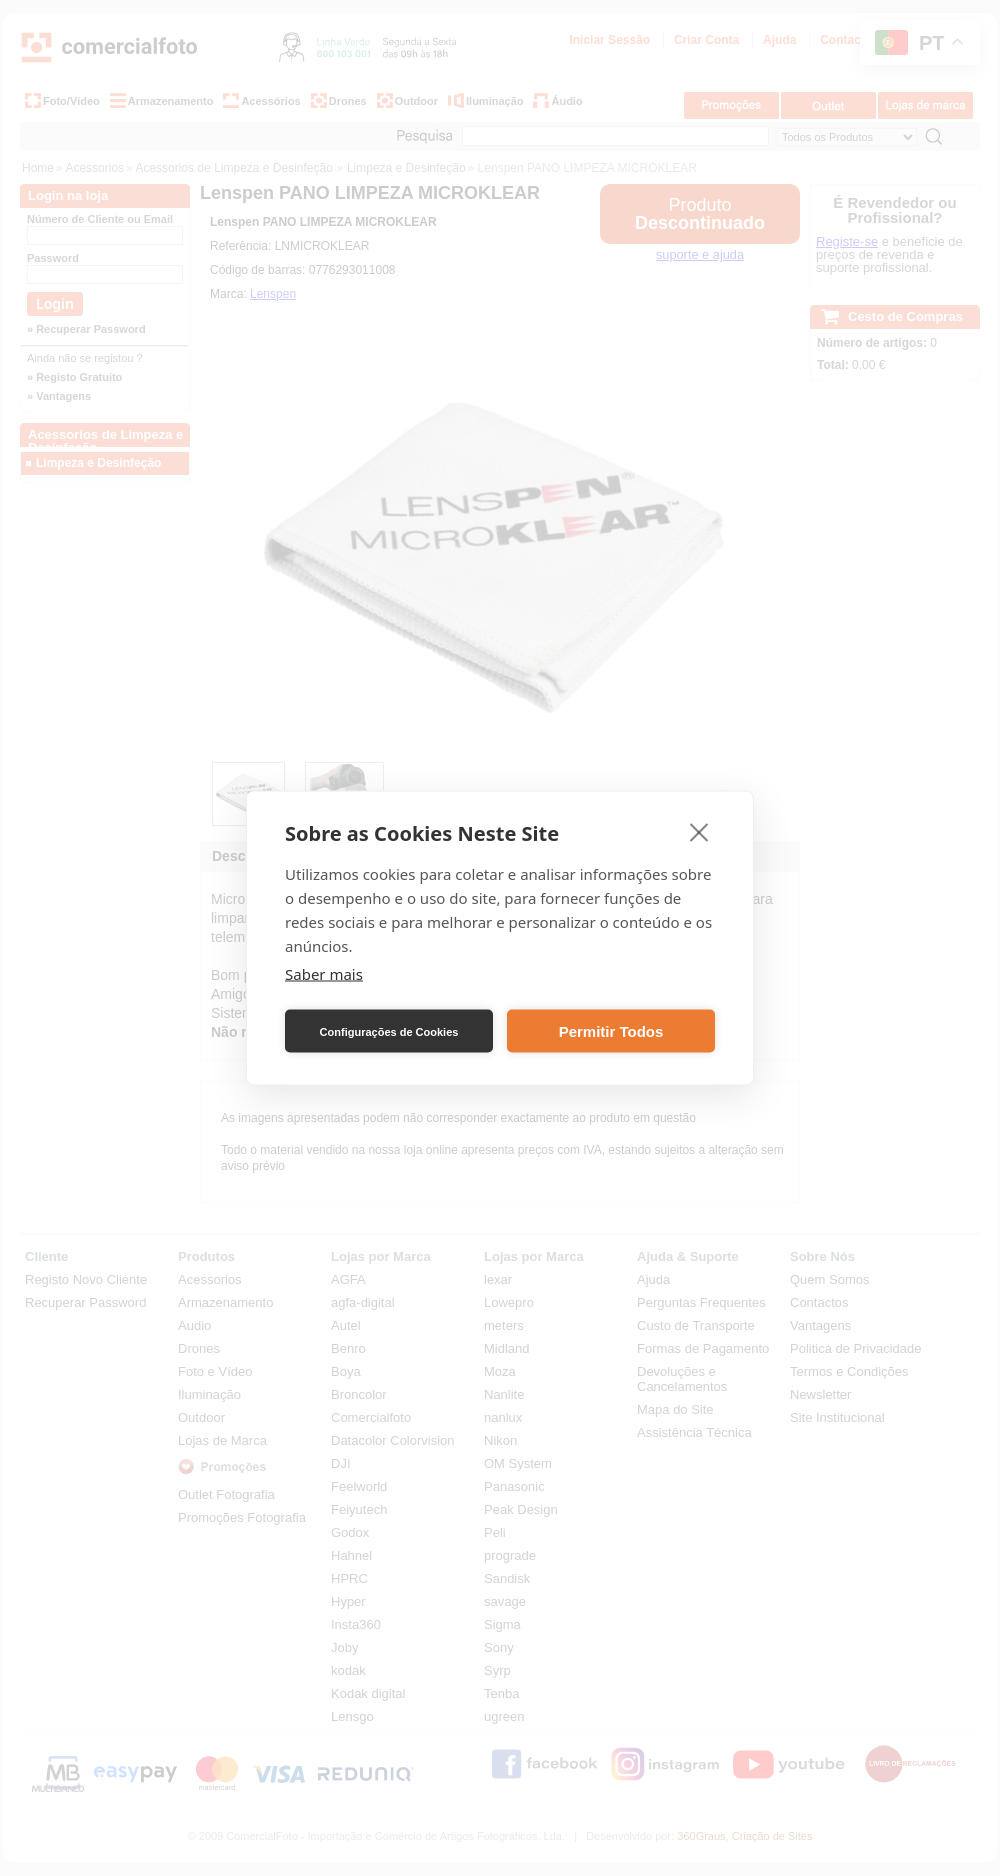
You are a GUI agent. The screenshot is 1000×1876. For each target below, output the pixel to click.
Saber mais (324, 974)
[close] (699, 832)
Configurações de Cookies (389, 1031)
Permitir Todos (611, 1030)
